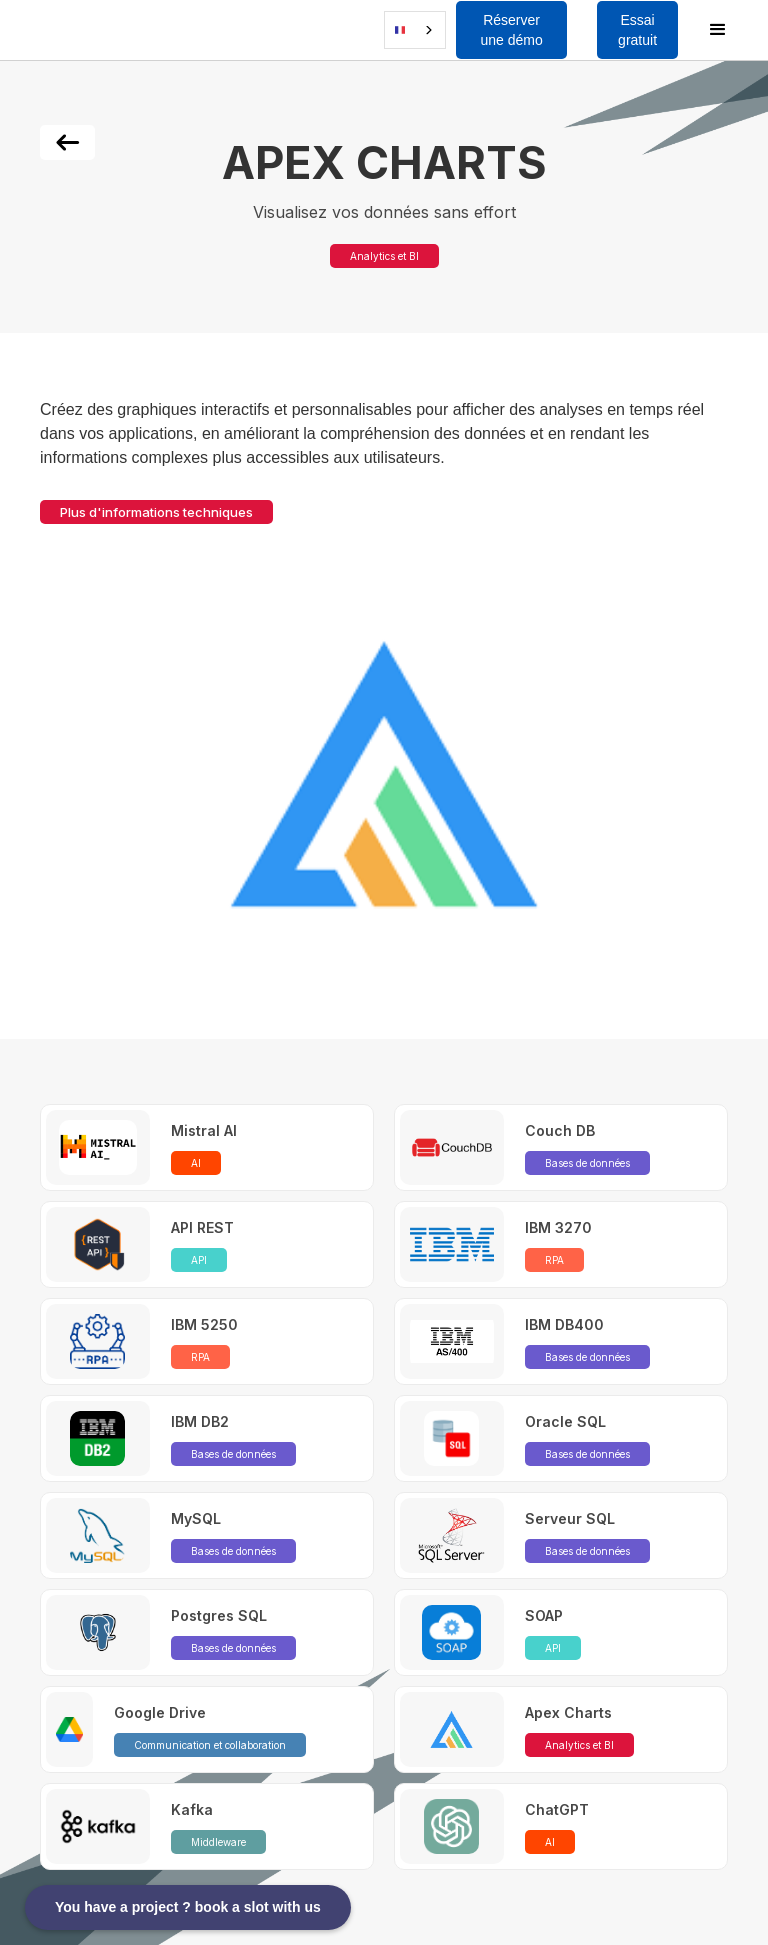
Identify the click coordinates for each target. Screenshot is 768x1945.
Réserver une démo (511, 30)
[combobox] (415, 30)
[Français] (415, 30)
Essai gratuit (637, 30)
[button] (54, 30)
